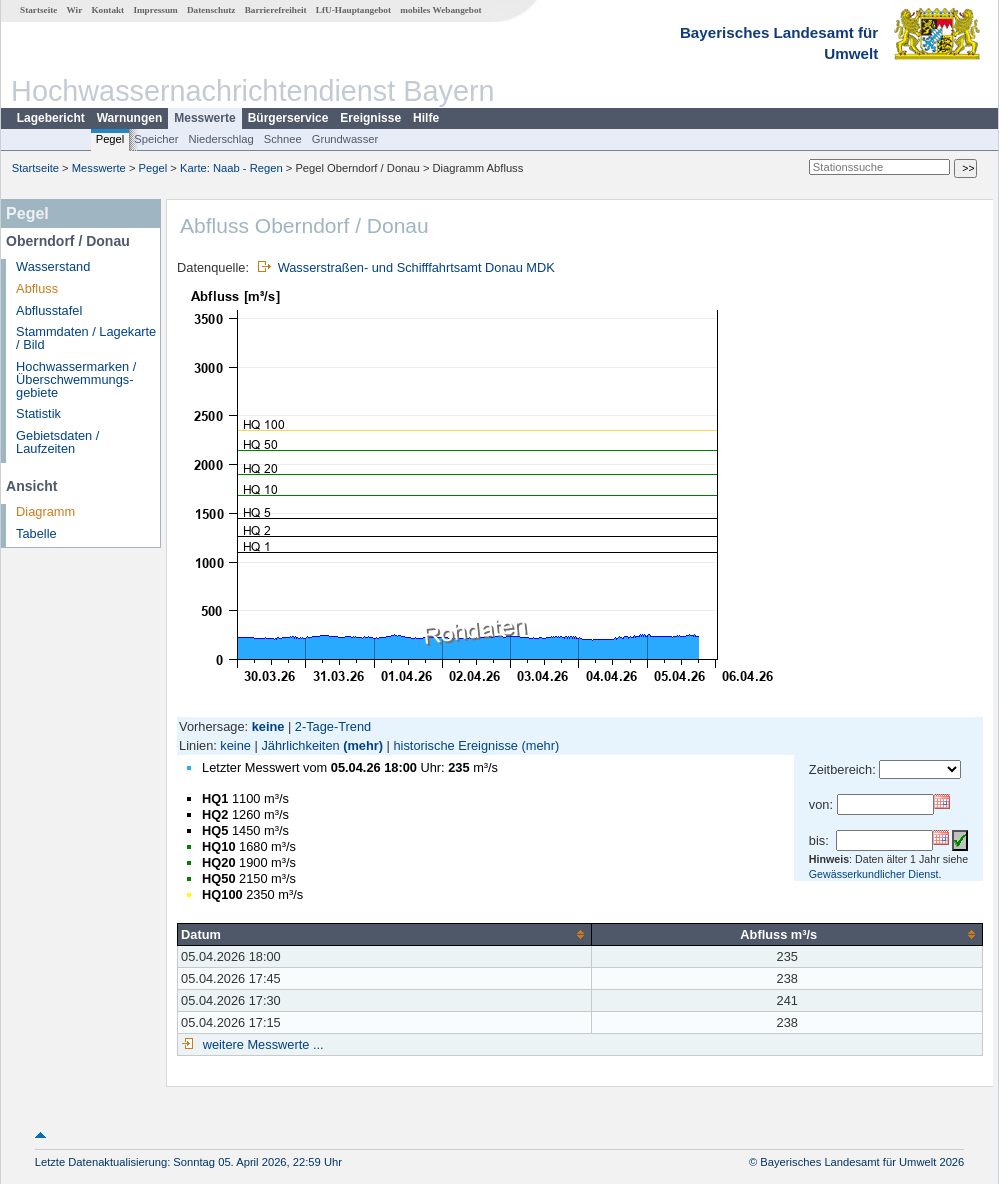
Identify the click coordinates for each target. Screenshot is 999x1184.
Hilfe (426, 118)
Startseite (38, 10)
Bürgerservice (288, 118)
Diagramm (45, 511)
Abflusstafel (49, 310)
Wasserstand (53, 266)
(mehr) (363, 745)
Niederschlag (220, 139)
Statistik (38, 413)
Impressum (155, 10)
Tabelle (36, 533)
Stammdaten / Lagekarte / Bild (86, 338)
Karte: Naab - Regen (231, 168)
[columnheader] (385, 934)
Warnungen (130, 118)
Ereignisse (370, 118)
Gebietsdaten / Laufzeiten (57, 442)
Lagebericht (51, 118)
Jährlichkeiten (300, 745)
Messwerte (204, 118)
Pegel (110, 139)
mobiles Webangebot (440, 10)
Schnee (283, 139)
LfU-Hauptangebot (353, 10)
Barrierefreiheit (276, 10)
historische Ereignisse (455, 745)
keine (235, 745)
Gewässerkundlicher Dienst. (875, 874)
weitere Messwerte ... (261, 1044)
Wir (75, 10)
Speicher (156, 139)
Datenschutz (211, 10)
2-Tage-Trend (333, 726)
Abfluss (37, 288)
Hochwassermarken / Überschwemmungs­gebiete (76, 379)
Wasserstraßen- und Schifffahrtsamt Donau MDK (416, 267)
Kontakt (107, 10)
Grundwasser (345, 139)
